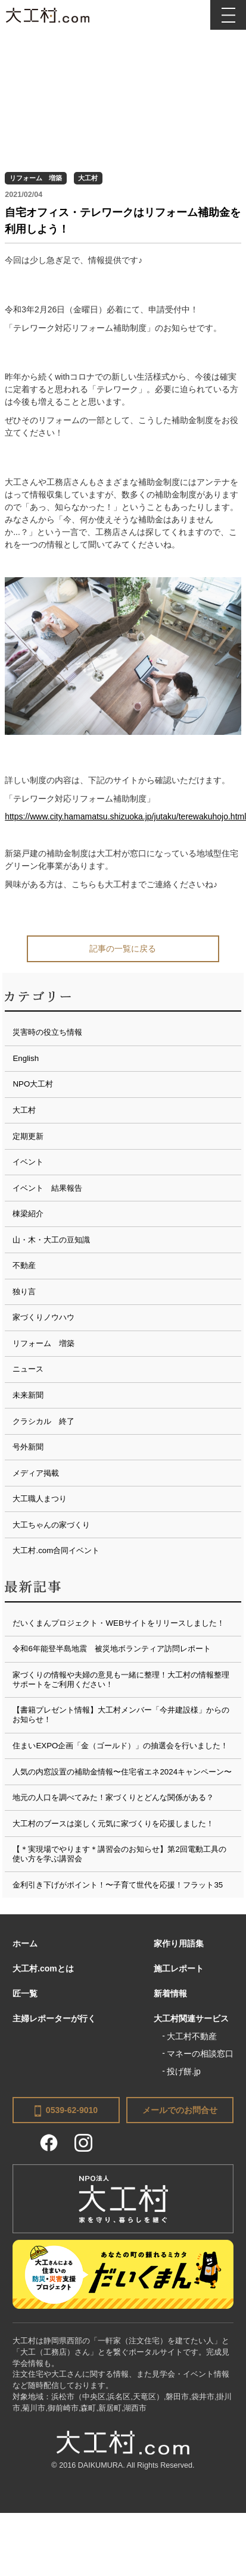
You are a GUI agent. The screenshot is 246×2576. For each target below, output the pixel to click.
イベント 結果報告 (47, 1188)
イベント (28, 1161)
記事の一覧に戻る (122, 948)
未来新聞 (28, 1395)
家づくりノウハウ (43, 1317)
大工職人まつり (40, 1498)
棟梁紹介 (28, 1213)
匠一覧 (25, 1993)
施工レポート (179, 1968)
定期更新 (28, 1136)
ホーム (25, 1943)
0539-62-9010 (66, 2111)
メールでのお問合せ (179, 2110)
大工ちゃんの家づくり (51, 1524)
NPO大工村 (33, 1083)
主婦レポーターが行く (54, 2018)
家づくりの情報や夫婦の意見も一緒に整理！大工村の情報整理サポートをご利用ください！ (121, 1679)
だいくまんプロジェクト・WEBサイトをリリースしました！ (118, 1623)
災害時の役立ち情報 (47, 1032)
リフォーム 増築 (36, 177)
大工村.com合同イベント (56, 1550)
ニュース (28, 1368)
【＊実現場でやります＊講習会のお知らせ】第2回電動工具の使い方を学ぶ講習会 (119, 1854)
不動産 (24, 1265)
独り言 (24, 1291)
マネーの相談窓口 (200, 2053)
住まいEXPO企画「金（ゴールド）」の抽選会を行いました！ (120, 1745)
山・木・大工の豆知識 (51, 1239)
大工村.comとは (43, 1968)
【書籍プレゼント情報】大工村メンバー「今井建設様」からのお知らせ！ (121, 1714)
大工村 (88, 177)
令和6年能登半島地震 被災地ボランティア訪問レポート (111, 1648)
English (26, 1058)
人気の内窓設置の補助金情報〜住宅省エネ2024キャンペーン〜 (122, 1771)
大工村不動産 (192, 2036)
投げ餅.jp (184, 2071)
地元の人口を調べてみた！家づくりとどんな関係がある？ (113, 1797)
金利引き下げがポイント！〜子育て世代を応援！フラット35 (118, 1884)
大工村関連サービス (191, 2018)
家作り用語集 (179, 1943)
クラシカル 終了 (43, 1421)
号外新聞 (28, 1446)
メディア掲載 (36, 1473)
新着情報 (170, 1993)
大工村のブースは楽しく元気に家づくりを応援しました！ (113, 1823)
